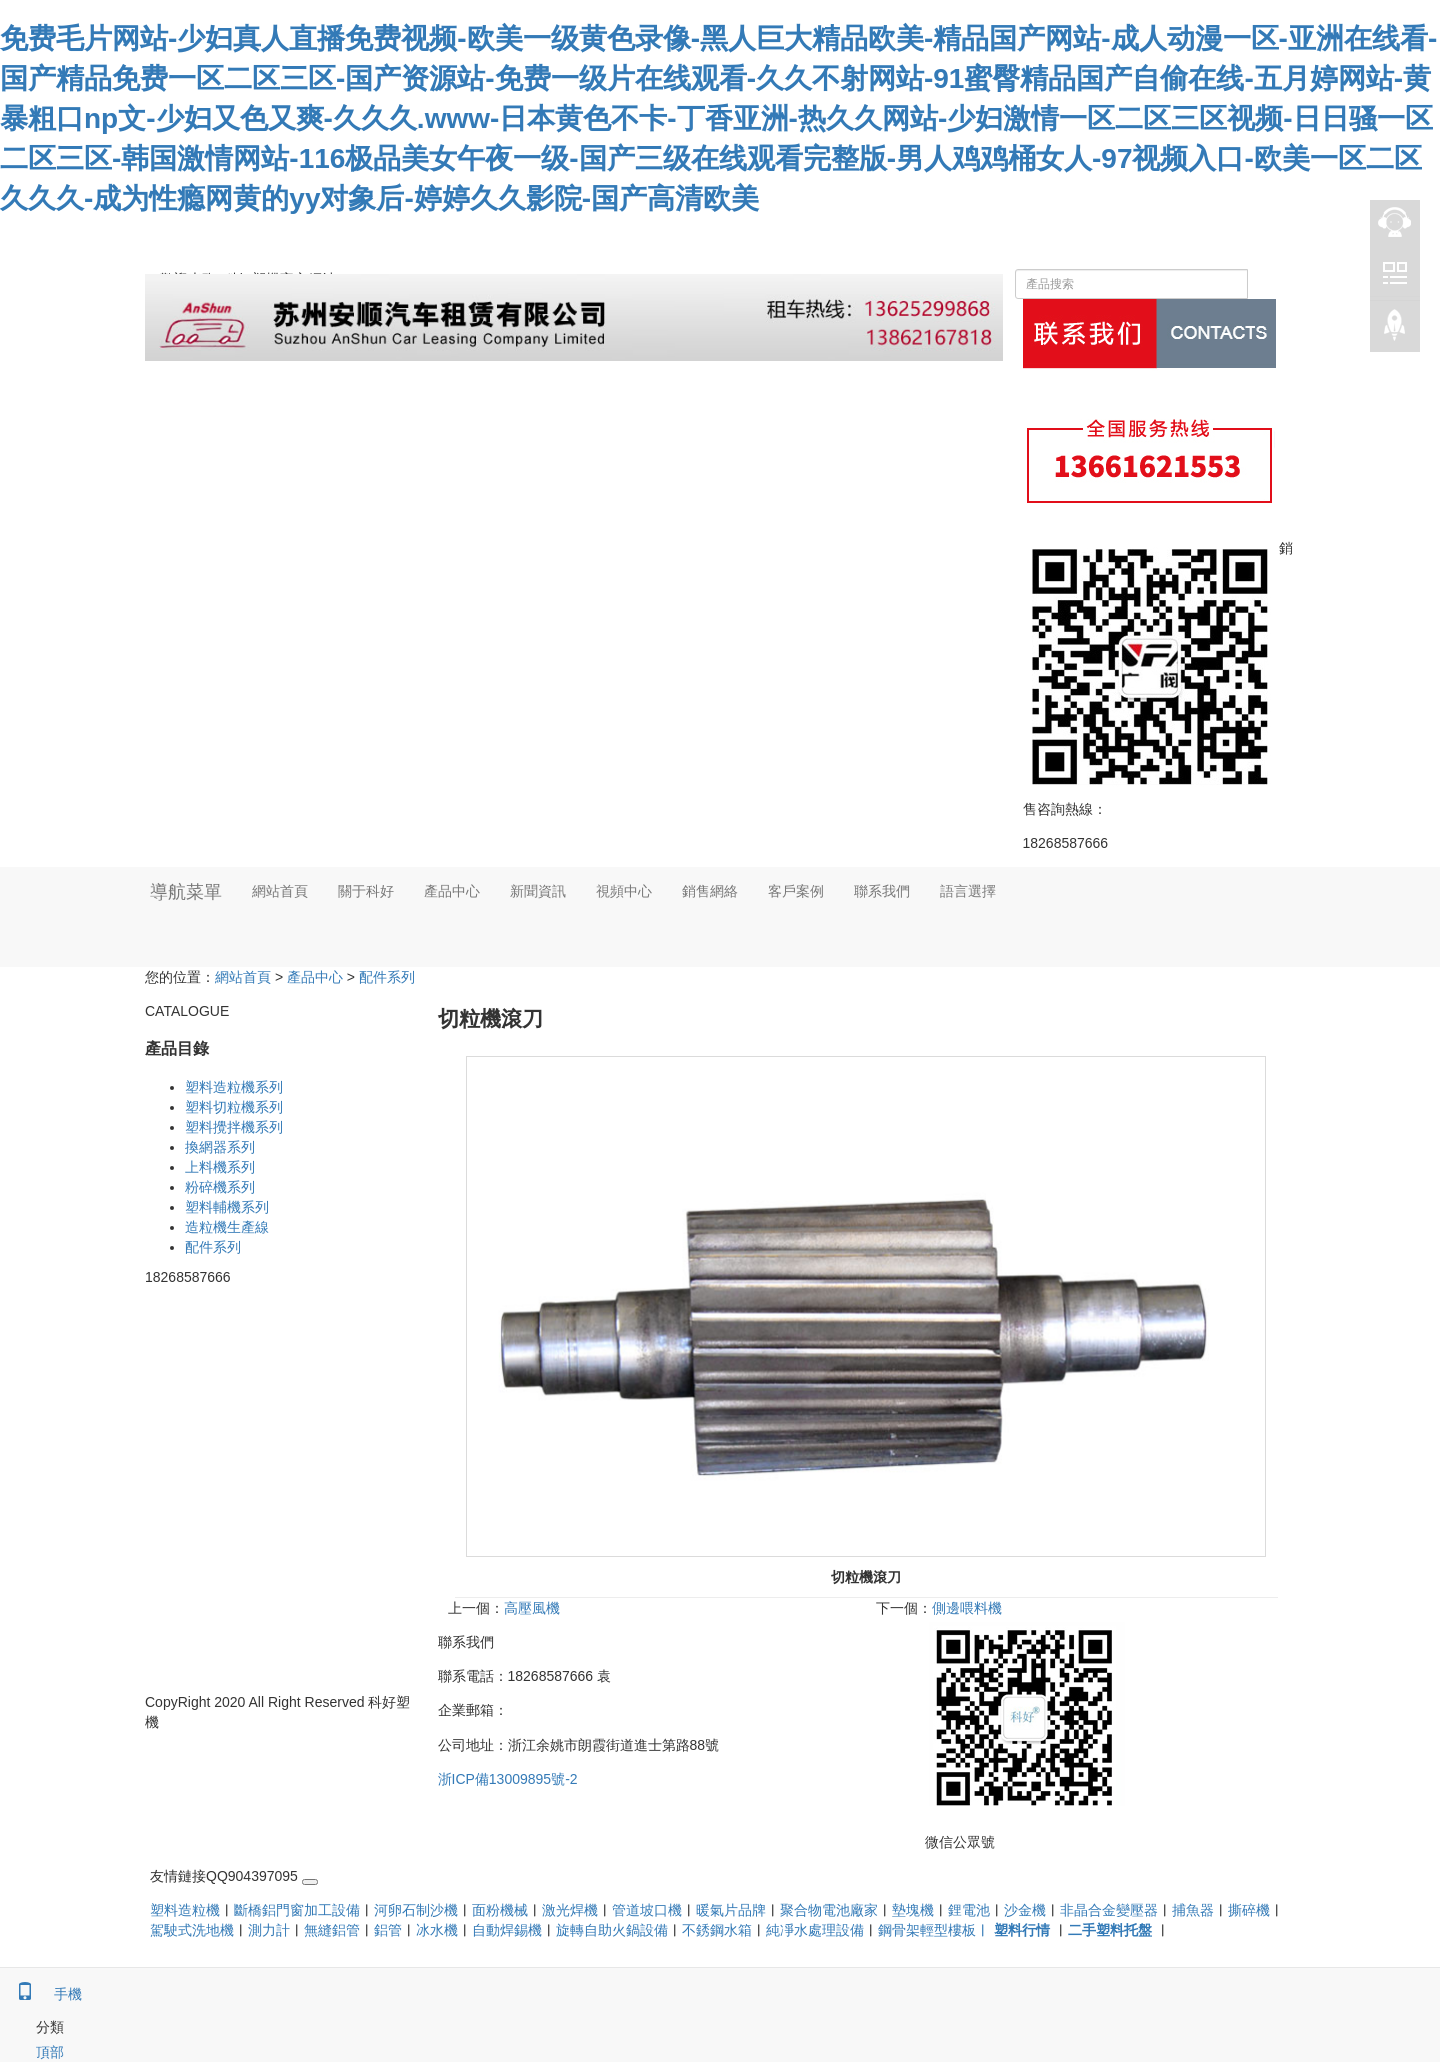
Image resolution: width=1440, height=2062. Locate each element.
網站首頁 (280, 891)
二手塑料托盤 (1110, 1930)
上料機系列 (220, 1167)
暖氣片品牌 (731, 1910)
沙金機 (1025, 1910)
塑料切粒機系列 (234, 1107)
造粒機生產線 (227, 1227)
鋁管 (388, 1930)
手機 (41, 1994)
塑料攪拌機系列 (234, 1127)
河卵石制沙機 (416, 1910)
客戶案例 (796, 891)
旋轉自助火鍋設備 (612, 1930)
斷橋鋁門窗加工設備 (297, 1910)
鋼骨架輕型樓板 (927, 1930)
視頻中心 (624, 891)
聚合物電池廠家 (829, 1910)
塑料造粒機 (185, 1910)
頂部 (32, 2052)
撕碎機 (1249, 1910)
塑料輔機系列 (227, 1207)
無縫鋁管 (332, 1930)
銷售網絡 (710, 891)
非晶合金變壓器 (1109, 1910)
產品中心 (452, 891)
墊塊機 (913, 1910)
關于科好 (366, 891)
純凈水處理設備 (815, 1930)
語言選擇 (968, 891)
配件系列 (387, 977)
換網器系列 (220, 1147)
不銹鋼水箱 (717, 1930)
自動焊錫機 (507, 1930)
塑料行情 (1022, 1930)
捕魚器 (1193, 1910)
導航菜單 (186, 892)
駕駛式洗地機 (192, 1930)
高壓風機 (532, 1608)
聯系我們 (882, 891)
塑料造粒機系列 (234, 1087)
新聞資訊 (538, 891)
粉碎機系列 (220, 1187)
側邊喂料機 (967, 1608)
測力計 (269, 1930)
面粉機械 (500, 1910)
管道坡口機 (647, 1910)
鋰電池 (969, 1910)
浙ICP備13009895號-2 (508, 1779)
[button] (366, 942)
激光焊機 (570, 1910)
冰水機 (437, 1930)
